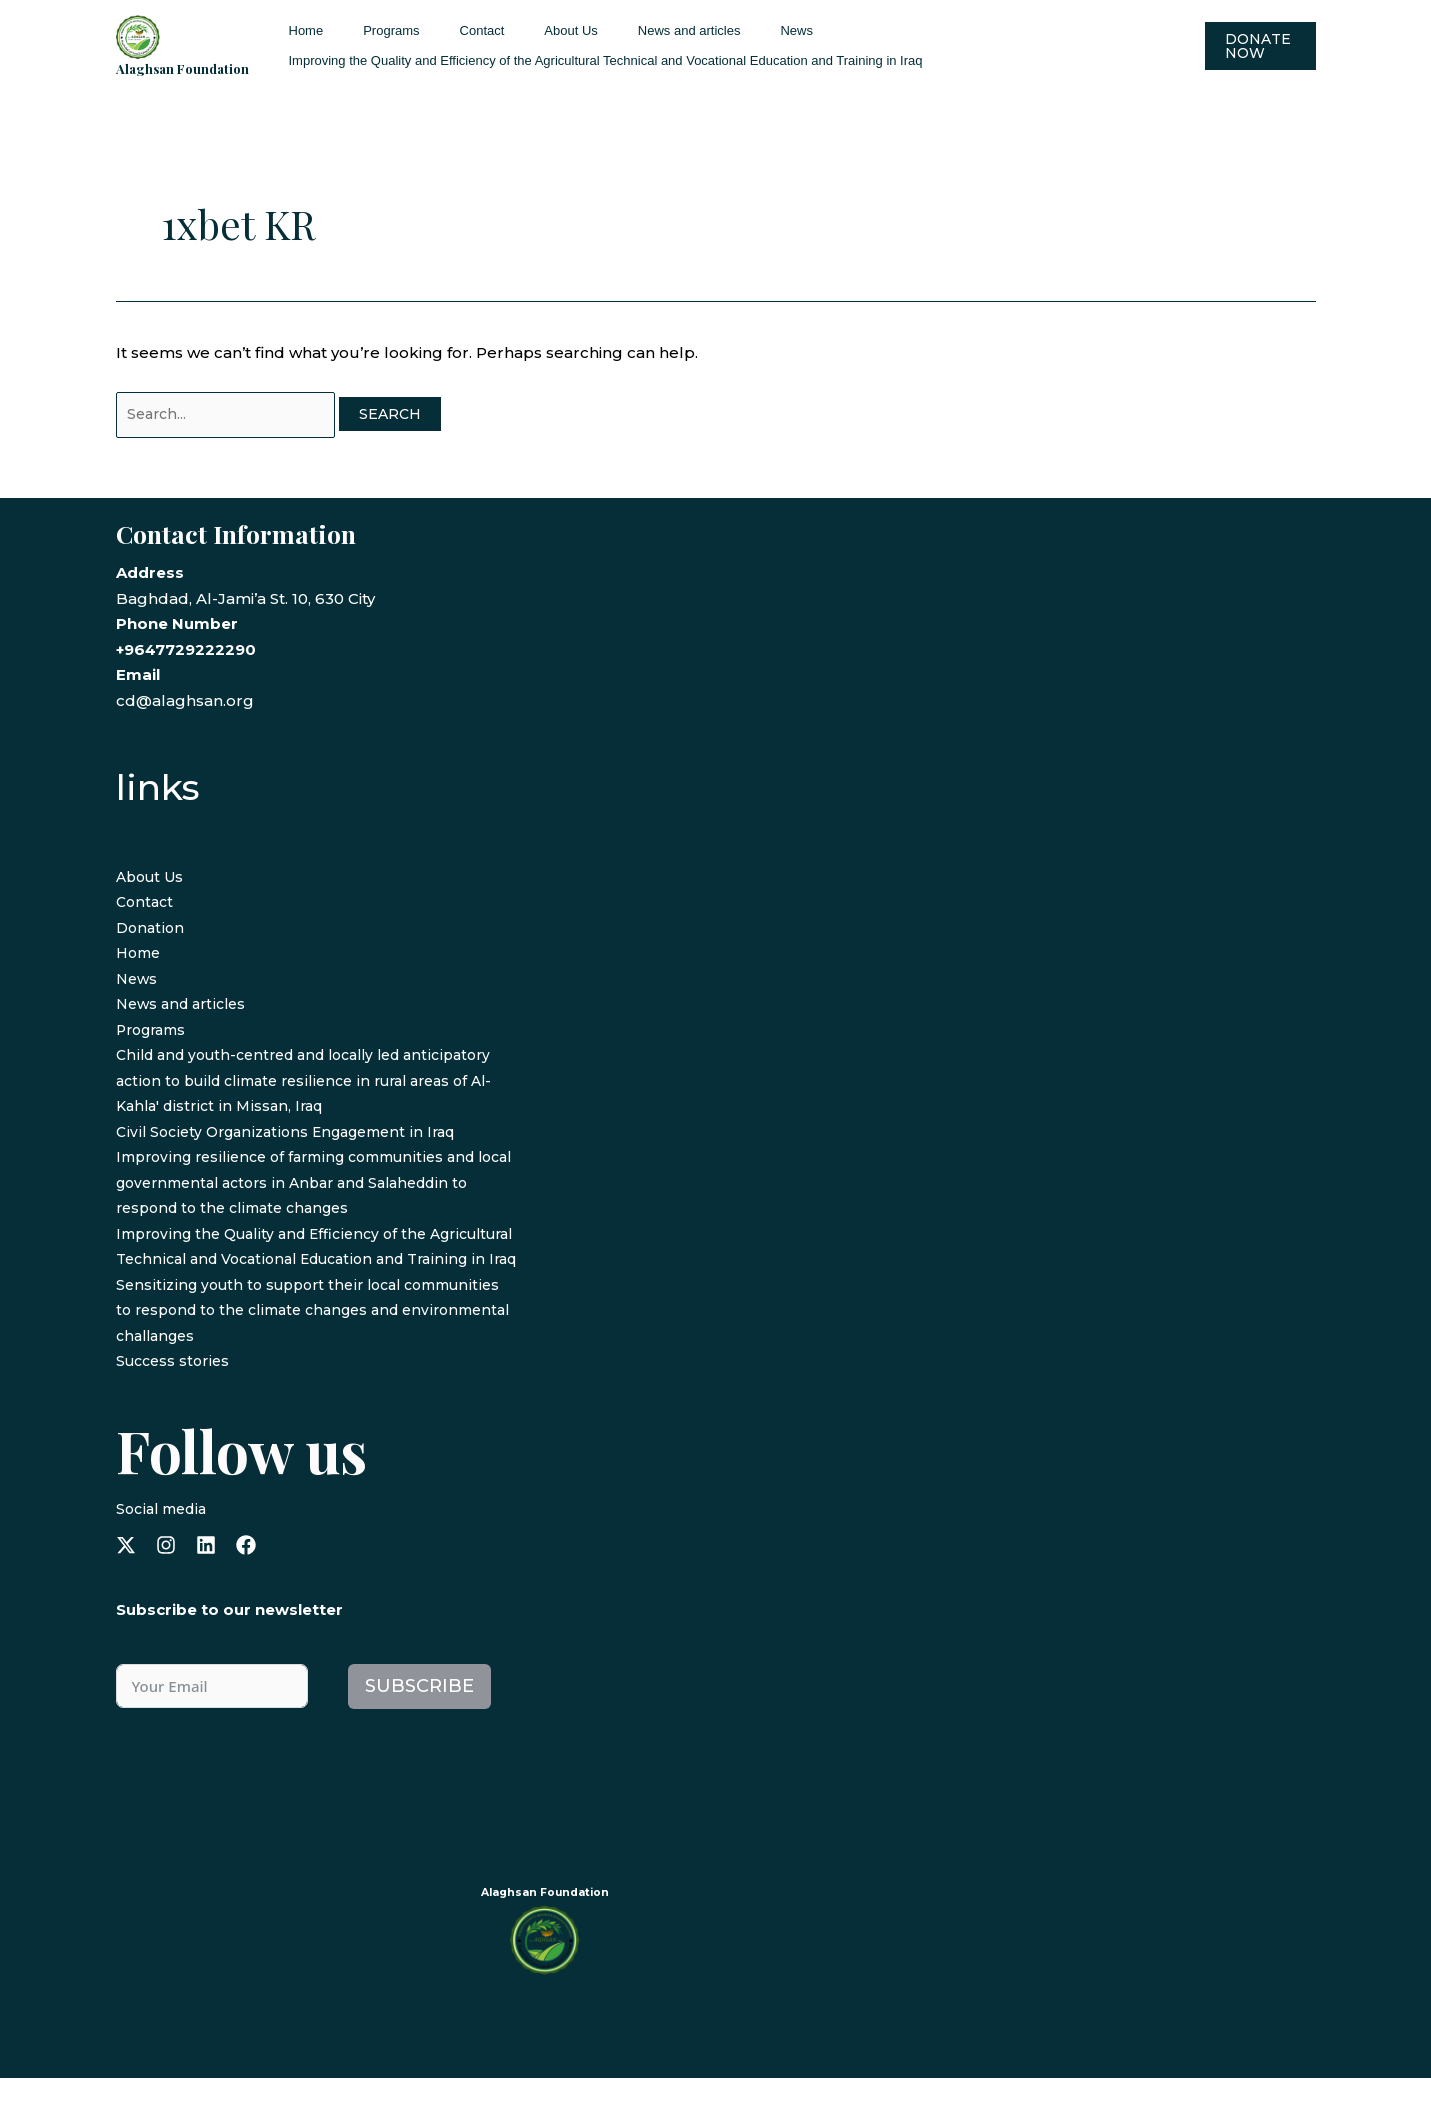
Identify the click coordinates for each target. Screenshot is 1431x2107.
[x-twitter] (126, 1574)
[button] (1255, 46)
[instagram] (166, 1574)
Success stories (176, 1390)
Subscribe (419, 1716)
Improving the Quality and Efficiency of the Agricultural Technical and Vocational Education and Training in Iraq (599, 60)
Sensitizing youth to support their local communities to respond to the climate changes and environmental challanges (304, 1339)
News (719, 30)
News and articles (626, 30)
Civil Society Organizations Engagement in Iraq (295, 1135)
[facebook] (246, 1574)
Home (299, 30)
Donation (151, 931)
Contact (447, 30)
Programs (370, 30)
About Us (521, 30)
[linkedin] (206, 1574)
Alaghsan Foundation (182, 68)
